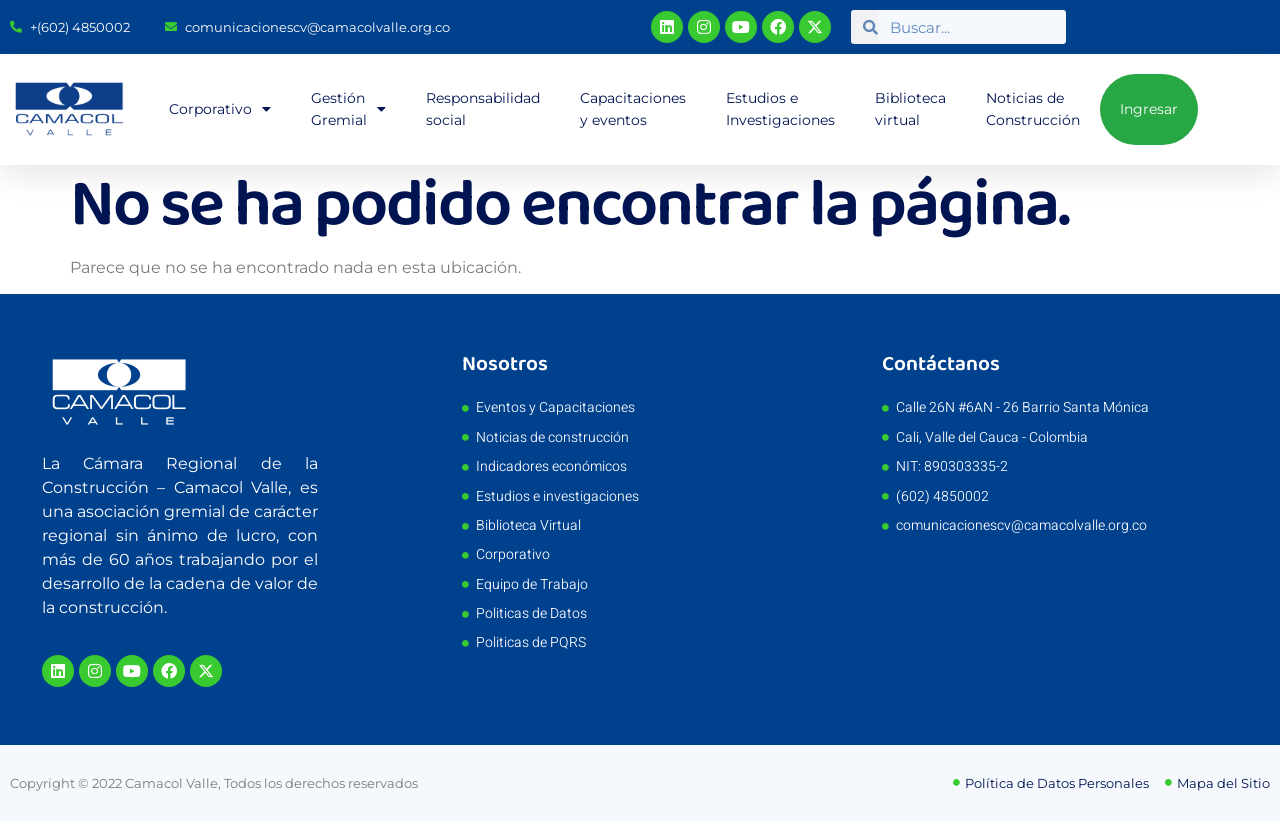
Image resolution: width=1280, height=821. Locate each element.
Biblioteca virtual (910, 109)
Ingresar (1149, 109)
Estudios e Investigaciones (780, 109)
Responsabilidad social (483, 109)
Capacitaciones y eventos (633, 109)
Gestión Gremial (348, 109)
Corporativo (220, 109)
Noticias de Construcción (1033, 109)
